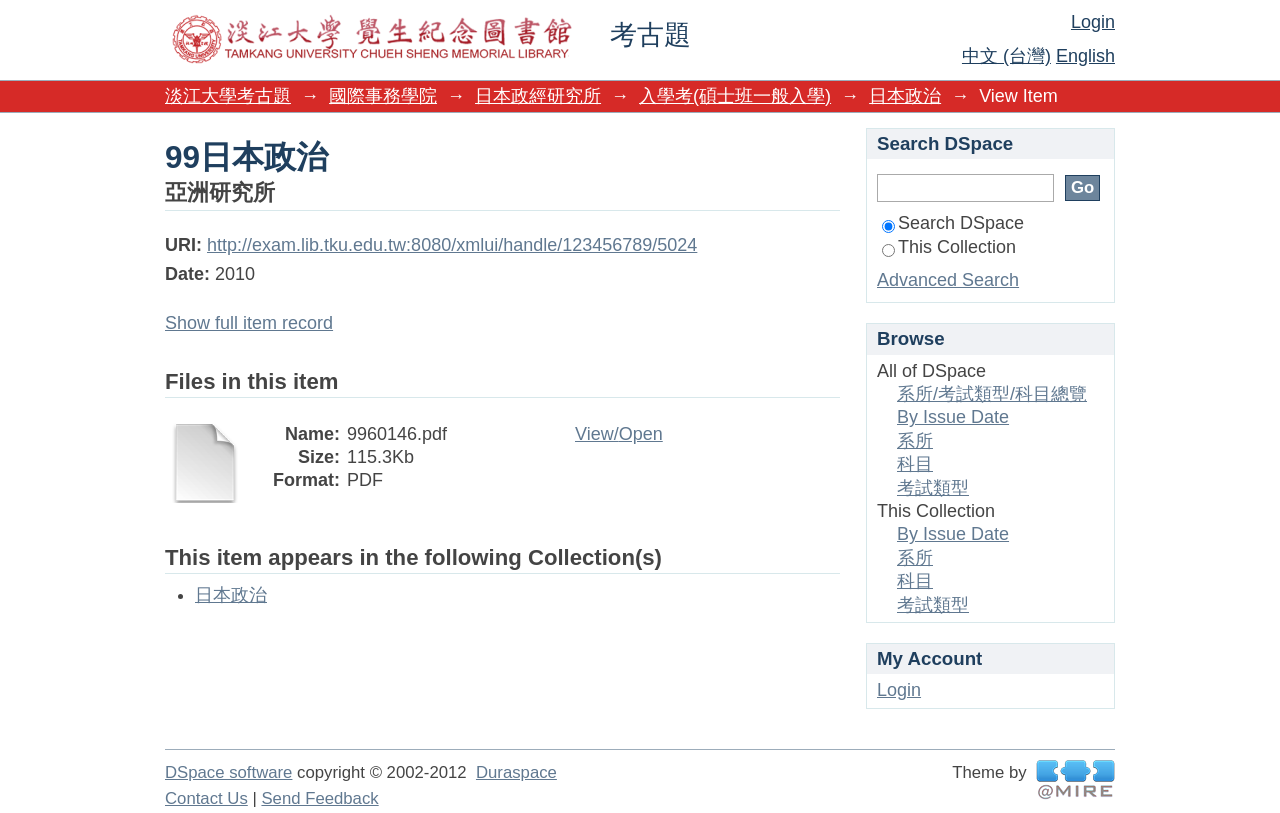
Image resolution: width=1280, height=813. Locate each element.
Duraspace (516, 772)
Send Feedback (319, 798)
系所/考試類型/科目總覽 (992, 394)
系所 (915, 441)
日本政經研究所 (538, 96)
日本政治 (905, 96)
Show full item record (249, 323)
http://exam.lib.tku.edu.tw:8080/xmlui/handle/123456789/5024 (452, 245)
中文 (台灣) (1006, 56)
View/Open (619, 434)
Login (1093, 22)
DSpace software (228, 772)
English (1085, 56)
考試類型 (933, 488)
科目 (915, 464)
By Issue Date (953, 417)
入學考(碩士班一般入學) (735, 96)
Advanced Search (948, 280)
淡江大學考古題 (228, 96)
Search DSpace (953, 223)
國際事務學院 (383, 96)
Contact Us (206, 798)
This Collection (949, 247)
